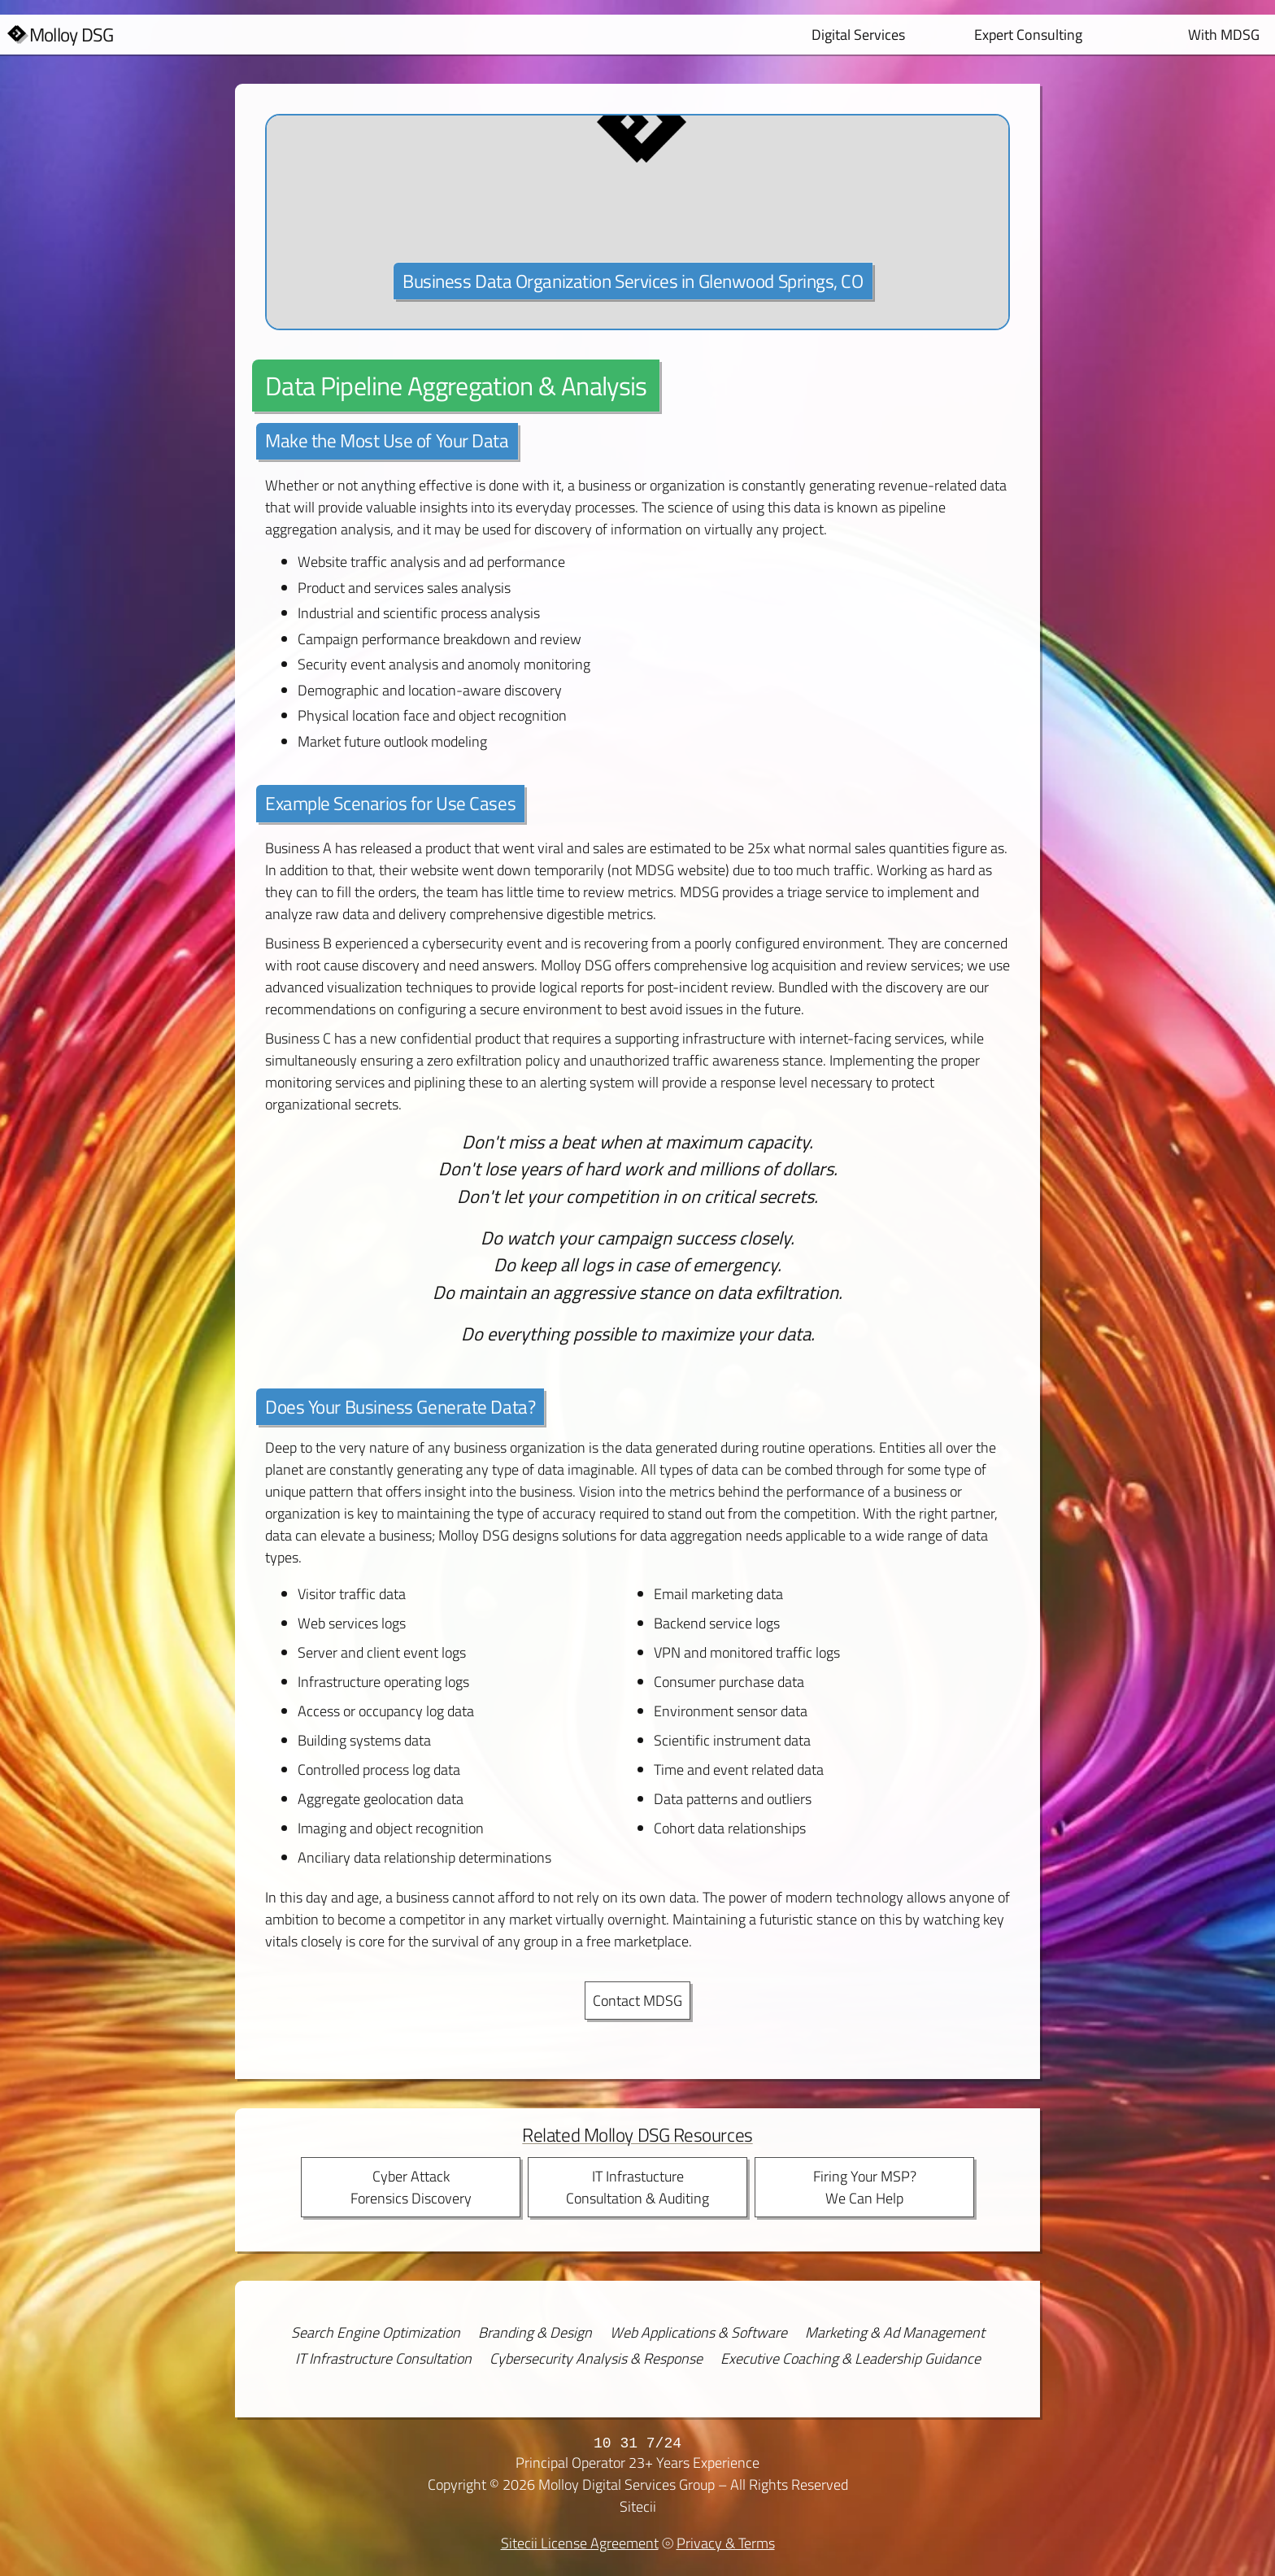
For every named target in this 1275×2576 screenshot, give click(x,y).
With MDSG (1224, 35)
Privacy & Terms (726, 2543)
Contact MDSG (637, 2001)
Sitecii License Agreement (580, 2543)
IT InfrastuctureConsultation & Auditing (637, 2187)
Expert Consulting (1028, 35)
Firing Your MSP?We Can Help (864, 2187)
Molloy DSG (71, 35)
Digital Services (858, 35)
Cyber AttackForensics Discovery (411, 2187)
